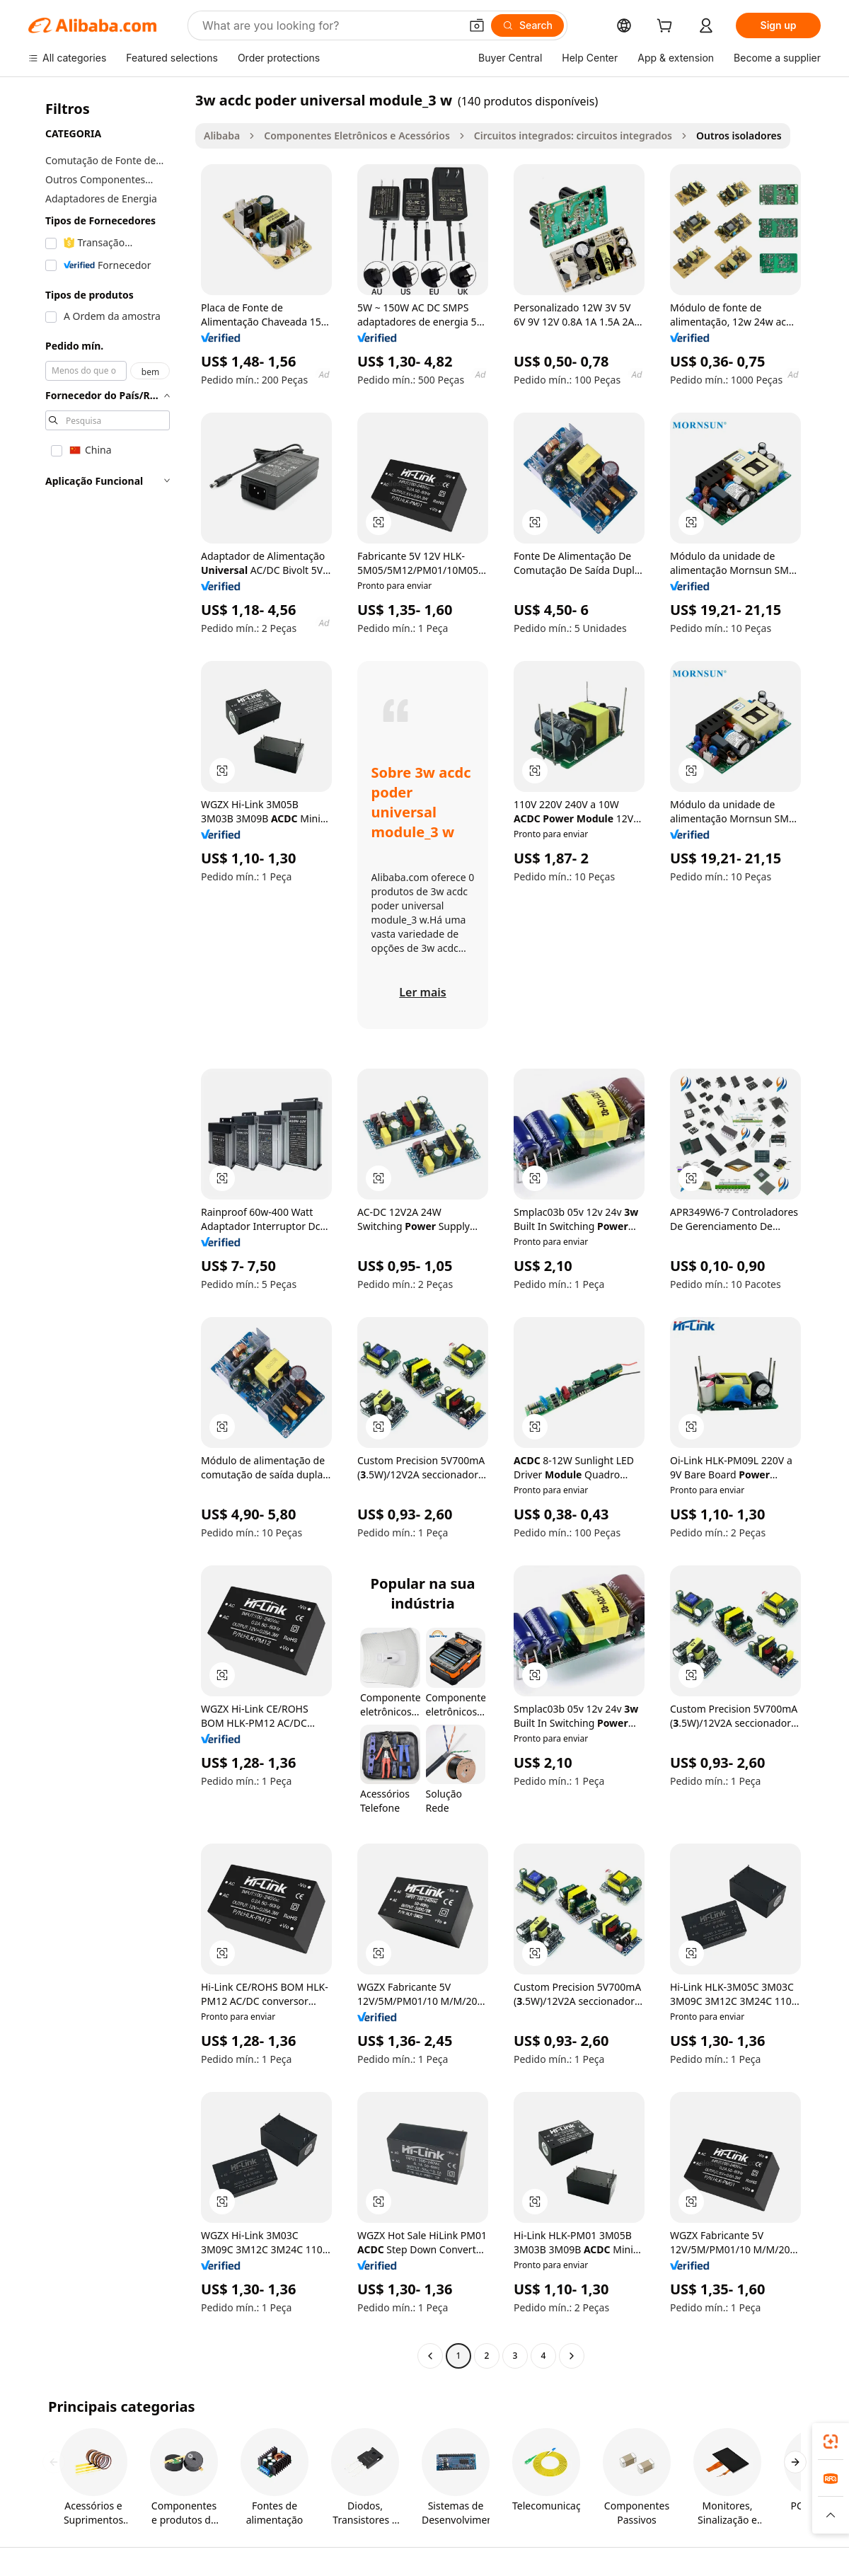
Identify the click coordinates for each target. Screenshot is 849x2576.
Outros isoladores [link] (739, 135)
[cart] (667, 27)
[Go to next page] (571, 2356)
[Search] (527, 25)
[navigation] (107, 1229)
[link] (830, 2441)
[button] (476, 25)
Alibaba (222, 135)
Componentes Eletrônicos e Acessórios (357, 135)
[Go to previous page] (430, 2356)
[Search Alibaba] (329, 25)
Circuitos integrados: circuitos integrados (573, 135)
